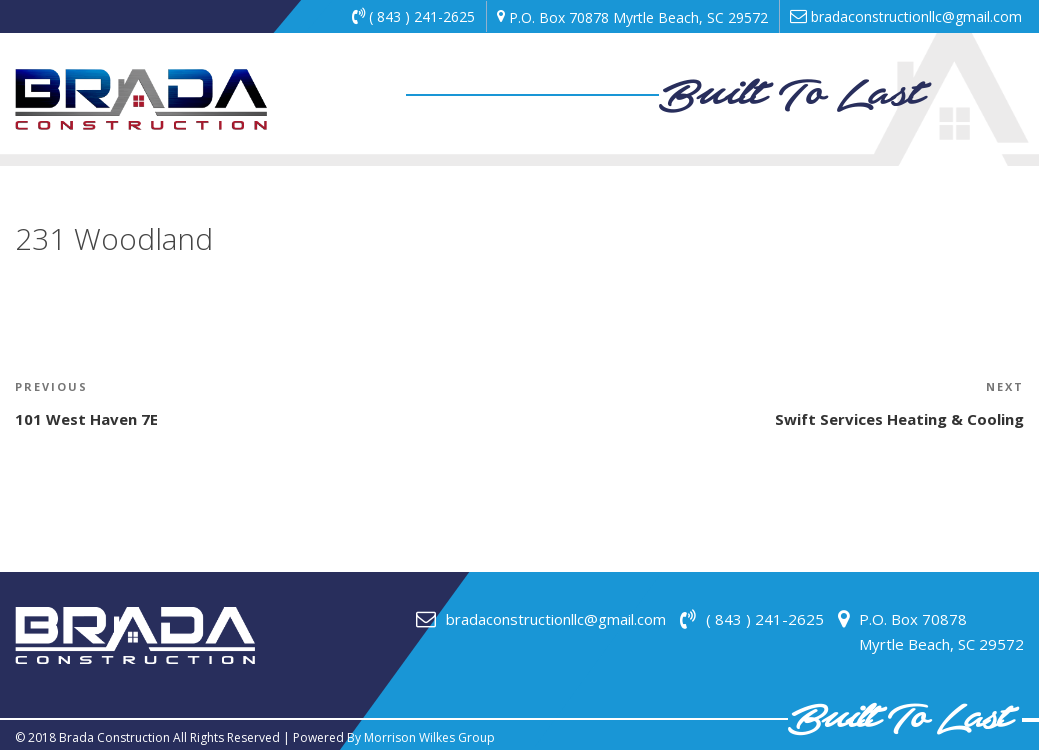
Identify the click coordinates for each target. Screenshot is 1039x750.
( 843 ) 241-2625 (413, 16)
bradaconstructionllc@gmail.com (906, 16)
